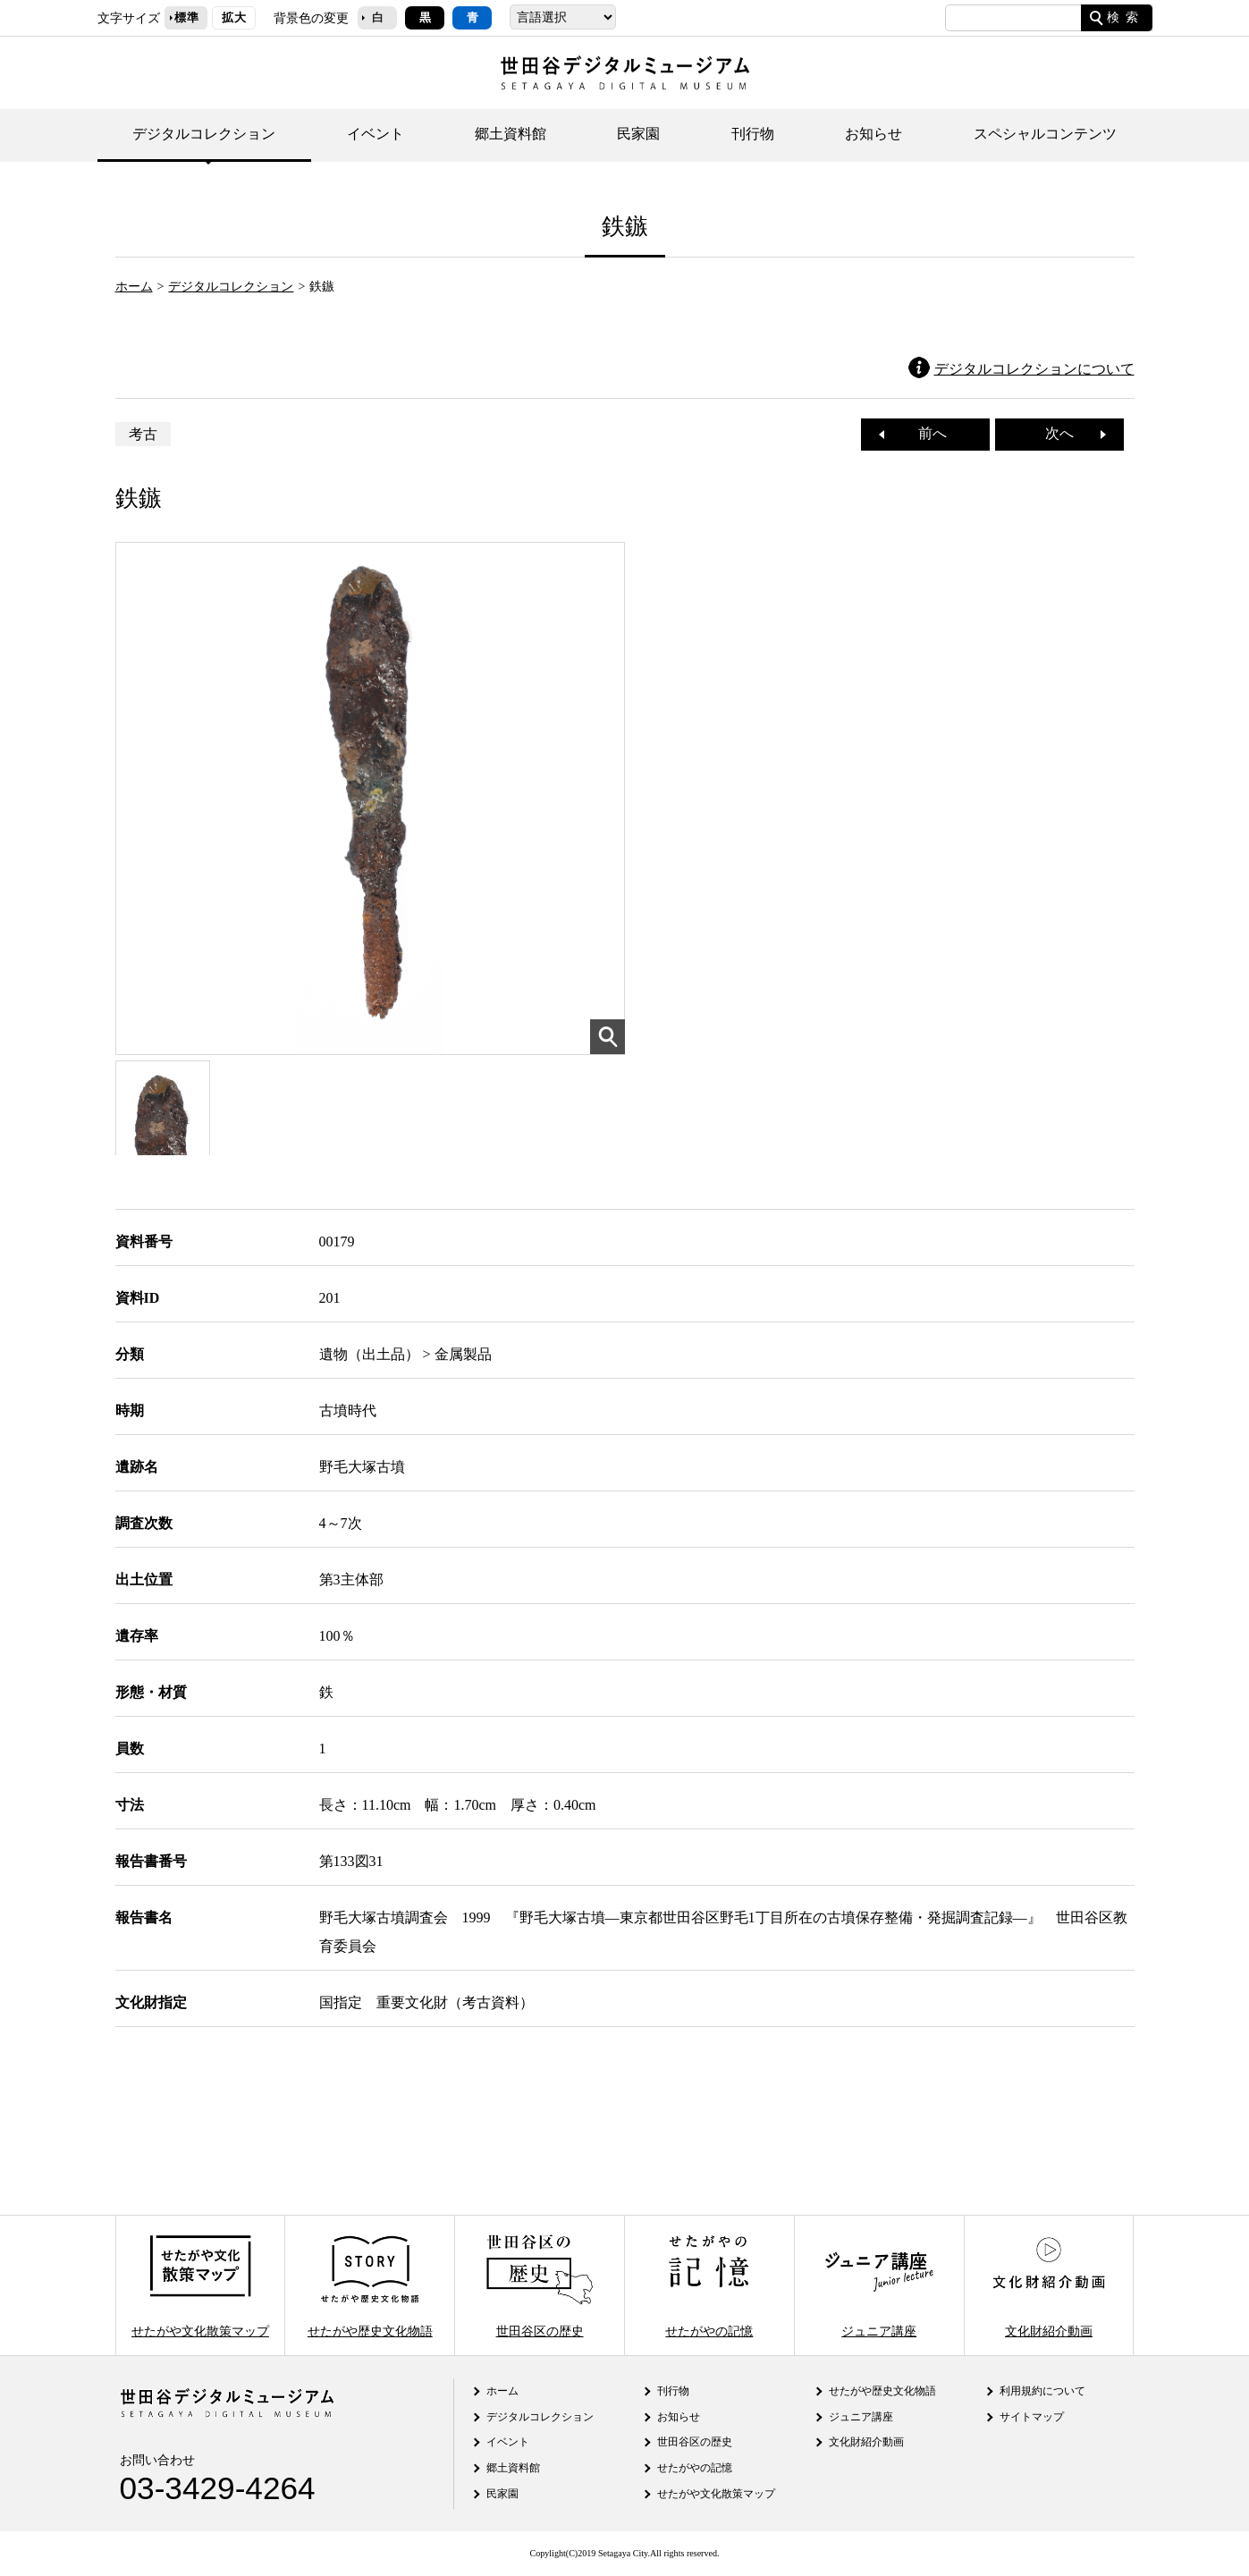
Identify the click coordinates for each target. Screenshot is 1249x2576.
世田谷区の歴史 (539, 2285)
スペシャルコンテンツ (1045, 133)
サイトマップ (1032, 2417)
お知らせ (873, 133)
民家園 (638, 133)
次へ (1066, 433)
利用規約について (1042, 2391)
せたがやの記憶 (709, 2285)
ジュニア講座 (879, 2285)
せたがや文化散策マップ (200, 2285)
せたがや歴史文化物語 (370, 2285)
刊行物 (752, 133)
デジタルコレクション (203, 133)
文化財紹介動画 (1049, 2285)
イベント (375, 133)
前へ (925, 433)
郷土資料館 (510, 133)
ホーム (134, 286)
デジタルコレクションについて (1034, 368)
